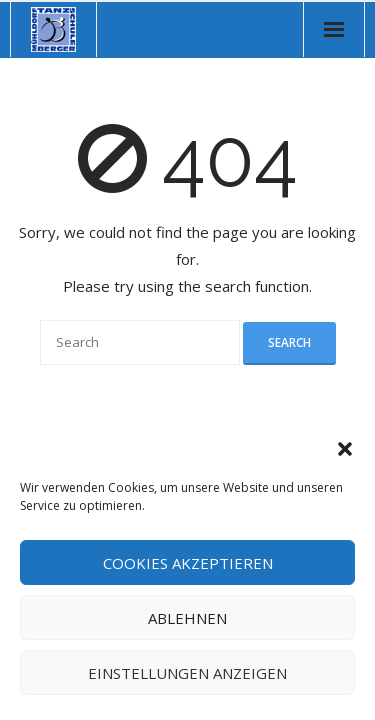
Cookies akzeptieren (188, 563)
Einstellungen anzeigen (187, 673)
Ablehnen (187, 618)
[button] (345, 449)
